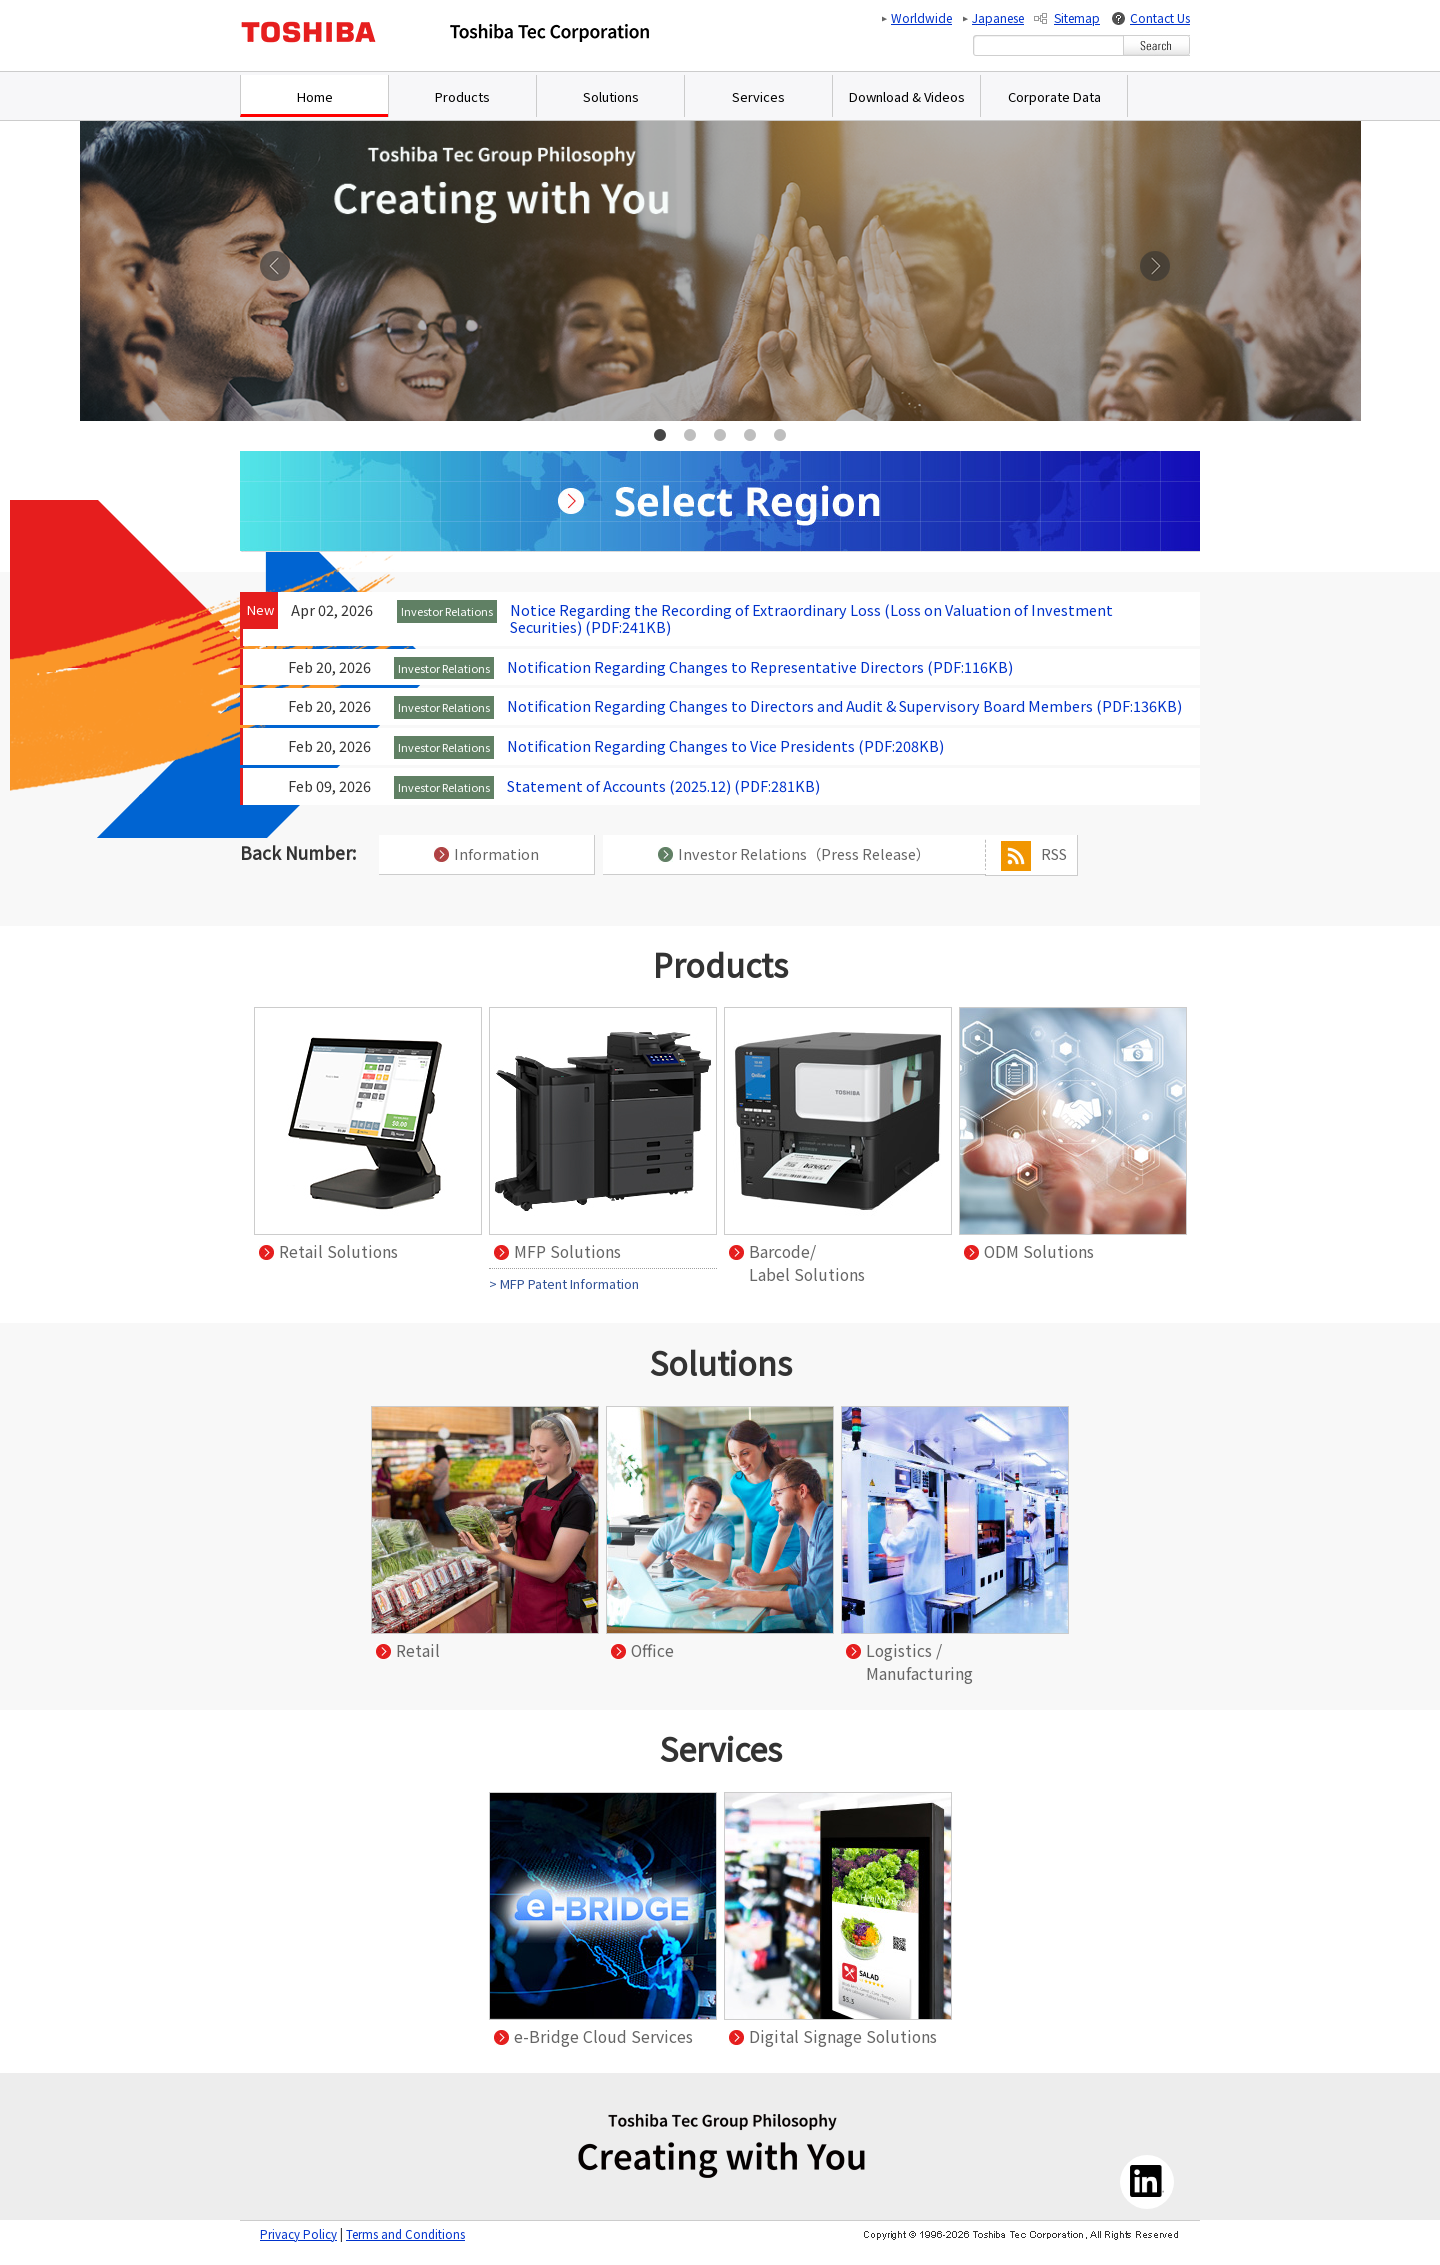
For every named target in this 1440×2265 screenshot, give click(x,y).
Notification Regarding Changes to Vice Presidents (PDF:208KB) (725, 745)
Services (758, 96)
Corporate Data (1054, 96)
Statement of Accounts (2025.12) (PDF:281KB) (663, 785)
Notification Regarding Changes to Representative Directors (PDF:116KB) (760, 666)
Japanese (998, 17)
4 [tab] (750, 436)
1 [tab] (660, 436)
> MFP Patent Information (564, 1283)
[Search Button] (1156, 45)
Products (462, 96)
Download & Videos (907, 96)
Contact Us (1160, 17)
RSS (1034, 856)
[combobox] (1048, 45)
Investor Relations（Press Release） (794, 853)
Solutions (611, 96)
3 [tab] (720, 436)
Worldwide (921, 17)
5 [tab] (780, 436)
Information (486, 853)
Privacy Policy (298, 2234)
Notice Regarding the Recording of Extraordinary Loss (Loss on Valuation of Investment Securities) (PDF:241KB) (811, 618)
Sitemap (1077, 17)
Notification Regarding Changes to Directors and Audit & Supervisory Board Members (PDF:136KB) (844, 705)
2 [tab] (690, 436)
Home (315, 96)
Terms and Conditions (405, 2234)
